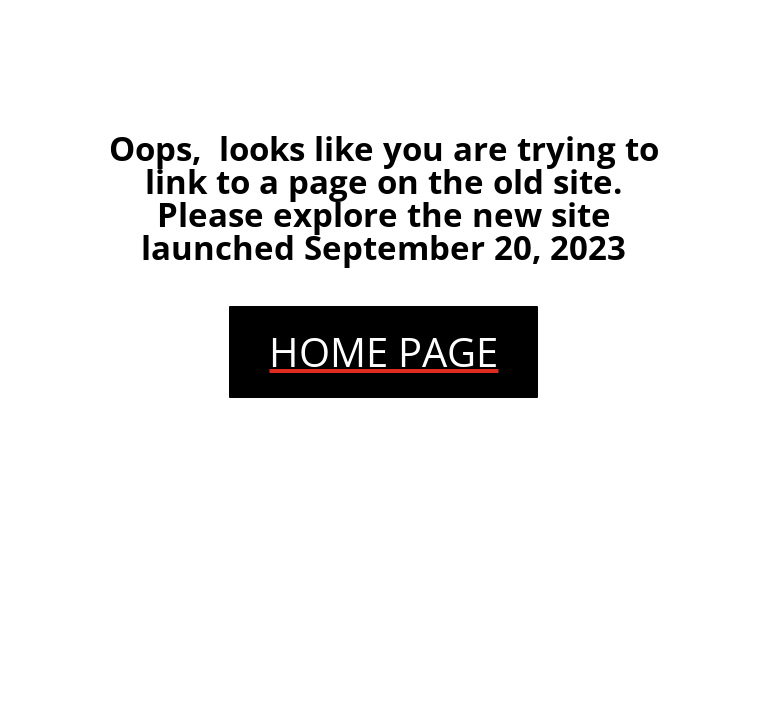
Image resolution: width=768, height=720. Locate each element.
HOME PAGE (383, 351)
